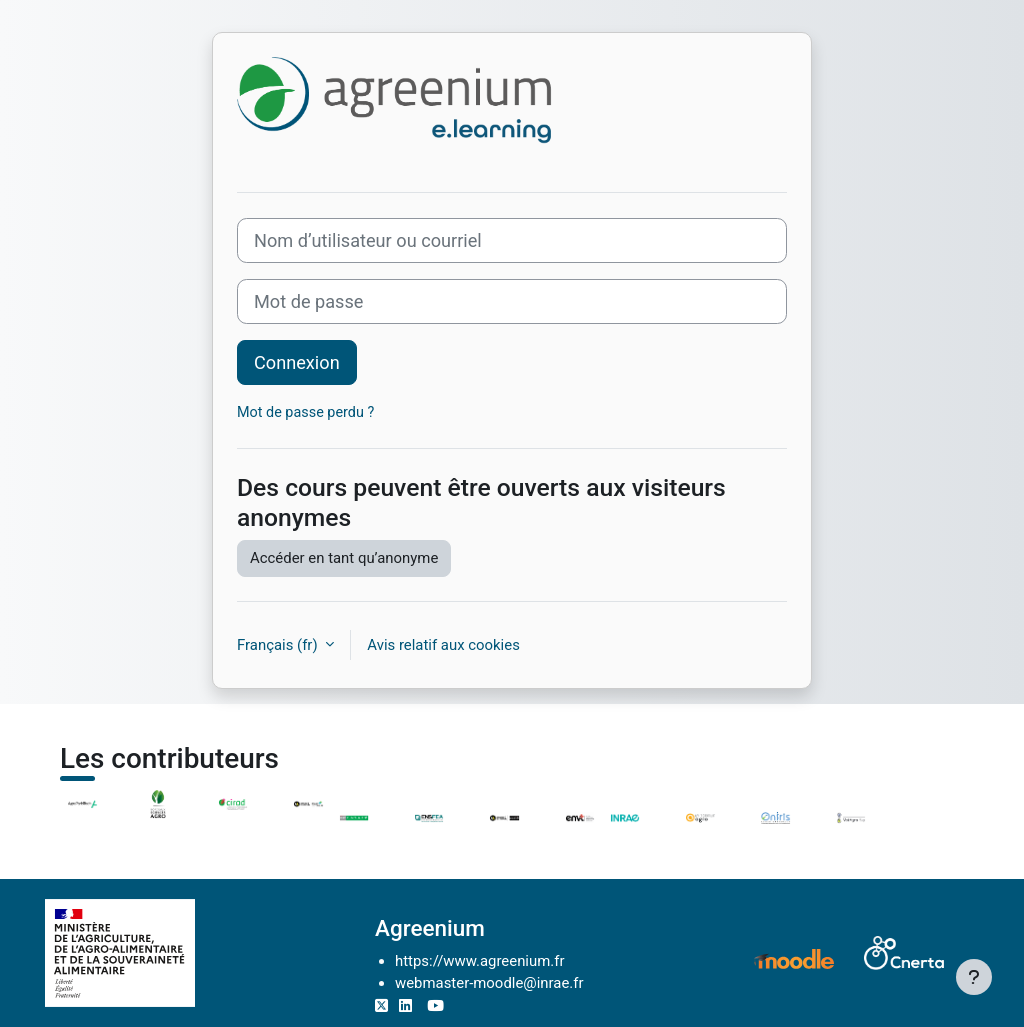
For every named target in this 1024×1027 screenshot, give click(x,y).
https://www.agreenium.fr (479, 961)
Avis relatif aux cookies (443, 645)
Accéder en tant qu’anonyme (344, 558)
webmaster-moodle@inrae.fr (489, 983)
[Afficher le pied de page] (974, 977)
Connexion (297, 362)
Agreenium (430, 928)
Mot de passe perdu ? (305, 412)
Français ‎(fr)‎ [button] (279, 645)
